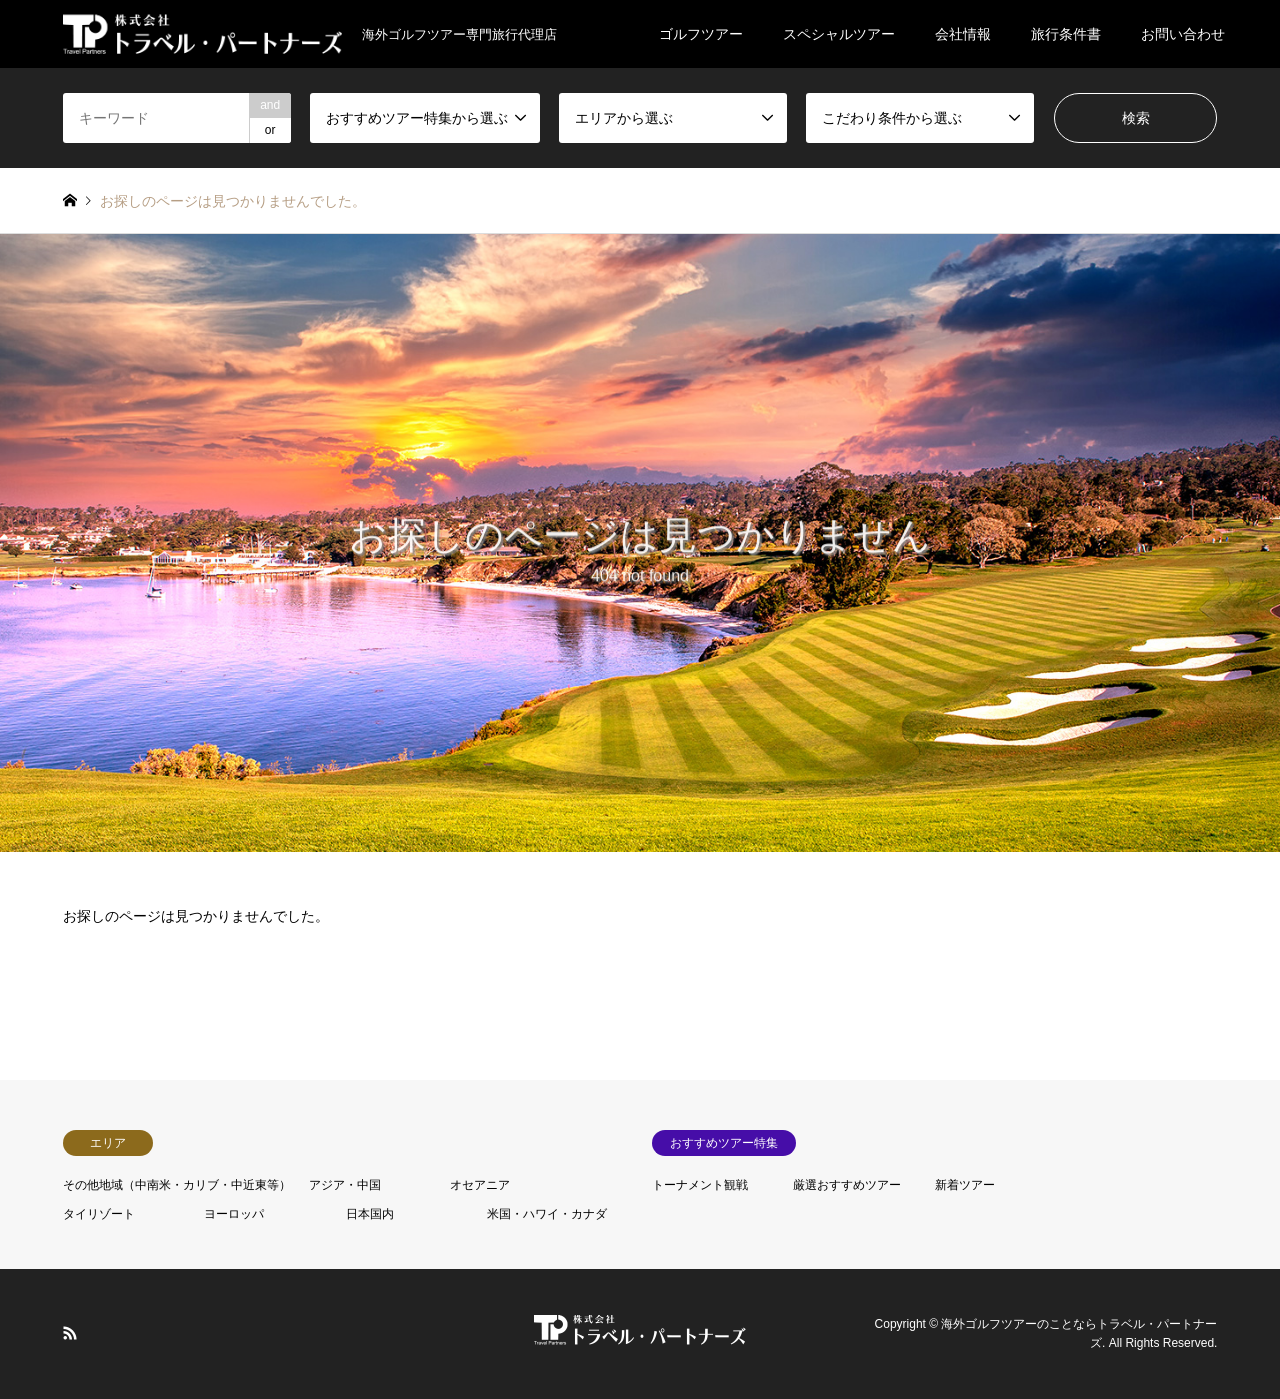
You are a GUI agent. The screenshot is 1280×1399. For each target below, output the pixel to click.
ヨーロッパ (234, 1214)
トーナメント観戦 (700, 1185)
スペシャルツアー (839, 34)
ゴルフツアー (701, 34)
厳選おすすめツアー (847, 1185)
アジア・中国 (345, 1185)
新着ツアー (965, 1185)
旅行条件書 (1066, 34)
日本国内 (370, 1214)
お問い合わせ (1183, 34)
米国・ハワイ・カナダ (547, 1214)
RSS (70, 1332)
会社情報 (963, 34)
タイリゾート (99, 1214)
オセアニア (480, 1185)
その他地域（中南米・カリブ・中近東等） (177, 1185)
